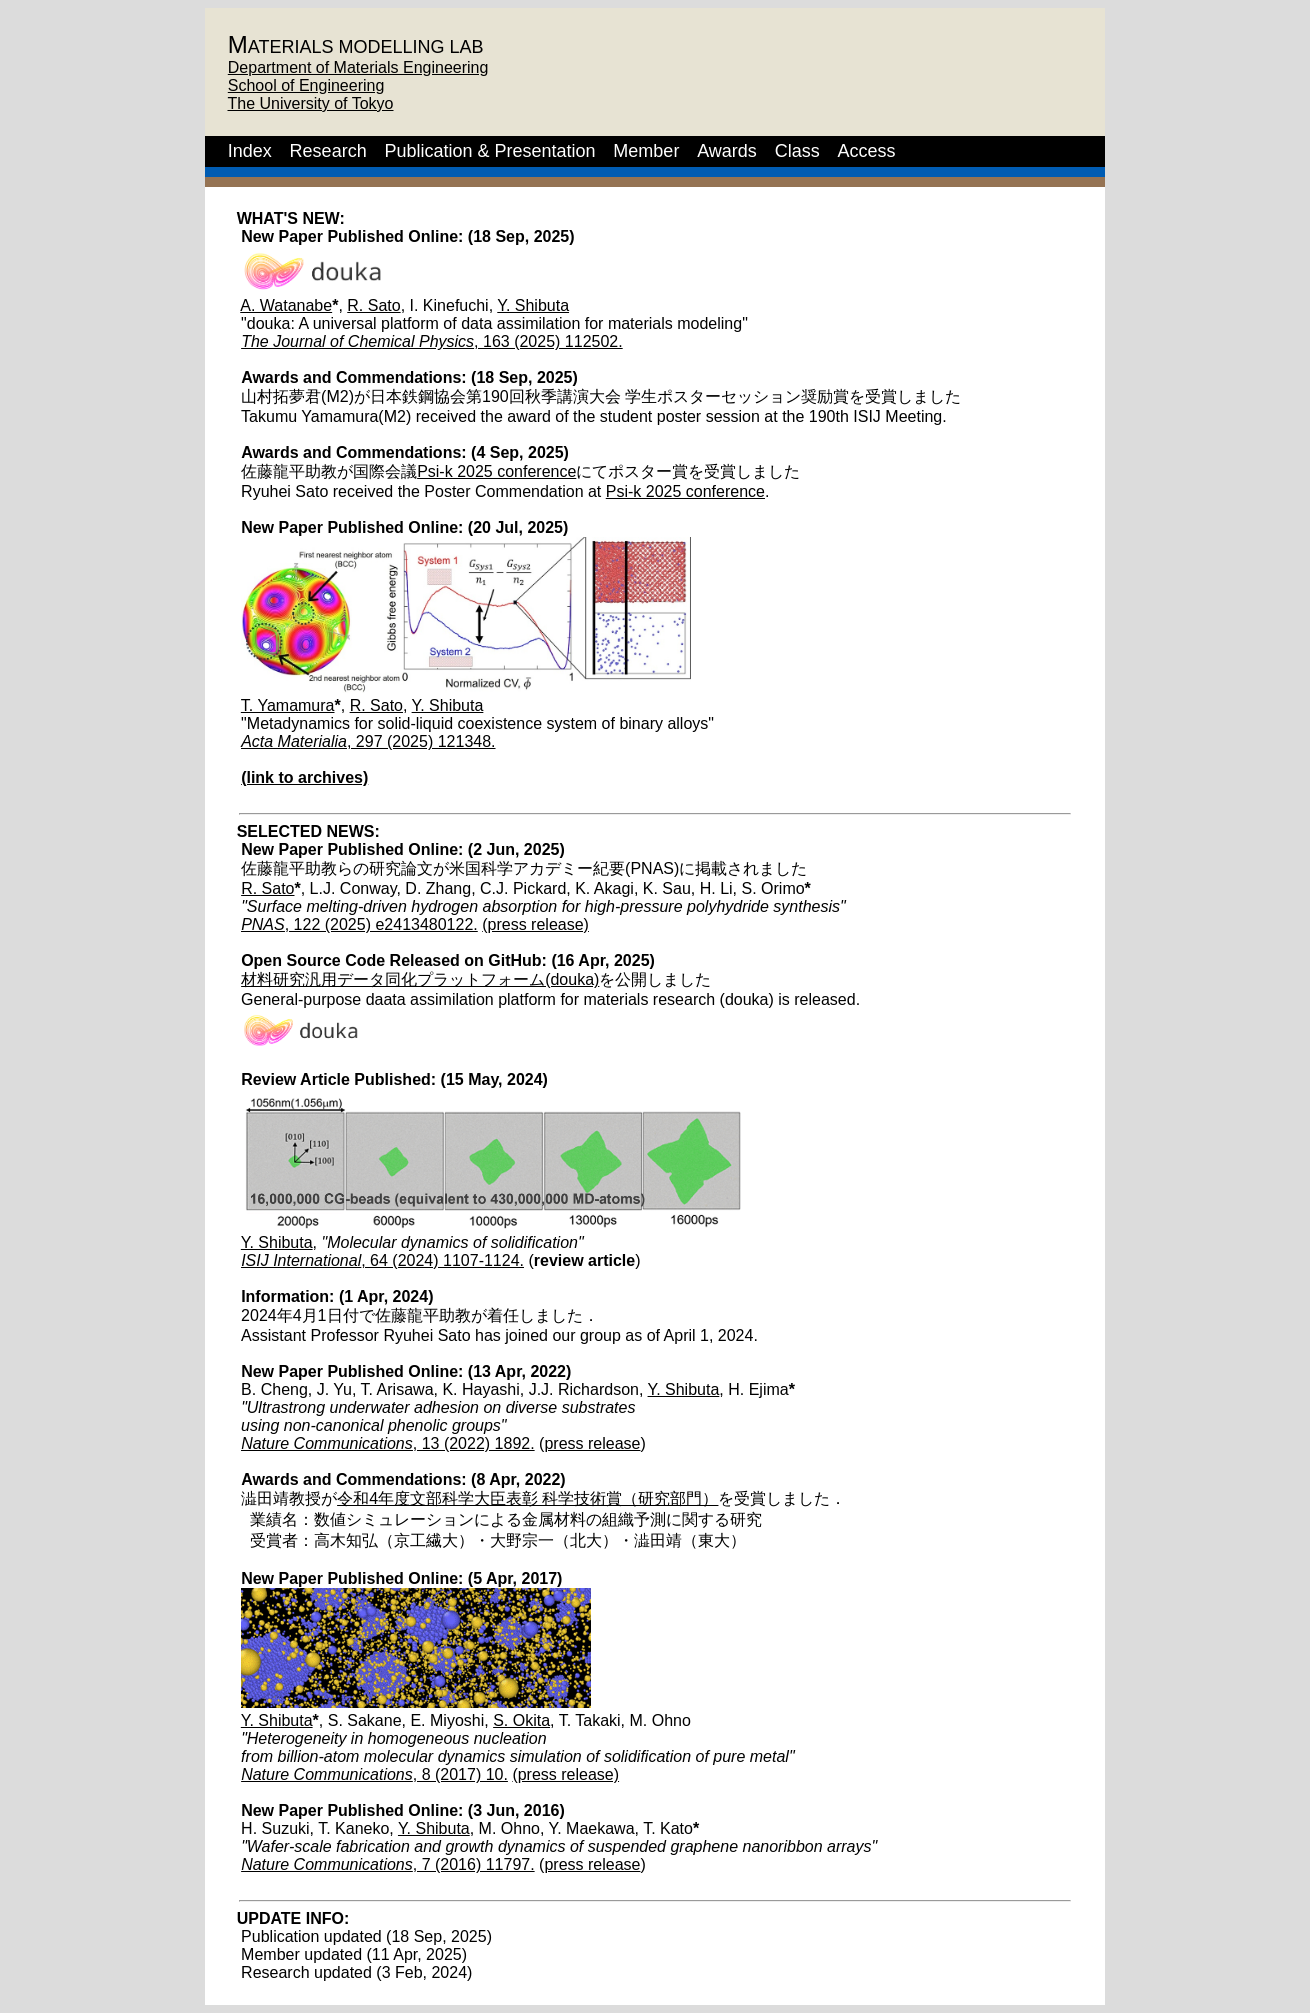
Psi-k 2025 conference (496, 471)
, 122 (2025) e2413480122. (359, 924)
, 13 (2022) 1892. (388, 1443)
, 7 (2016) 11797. (388, 1864)
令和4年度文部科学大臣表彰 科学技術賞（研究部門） (527, 1498)
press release (592, 1443)
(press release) (535, 924)
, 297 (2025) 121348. (368, 741)
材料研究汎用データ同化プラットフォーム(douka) (420, 979)
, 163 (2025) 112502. (432, 341)
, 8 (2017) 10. (374, 1774)
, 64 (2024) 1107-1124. (382, 1260)
